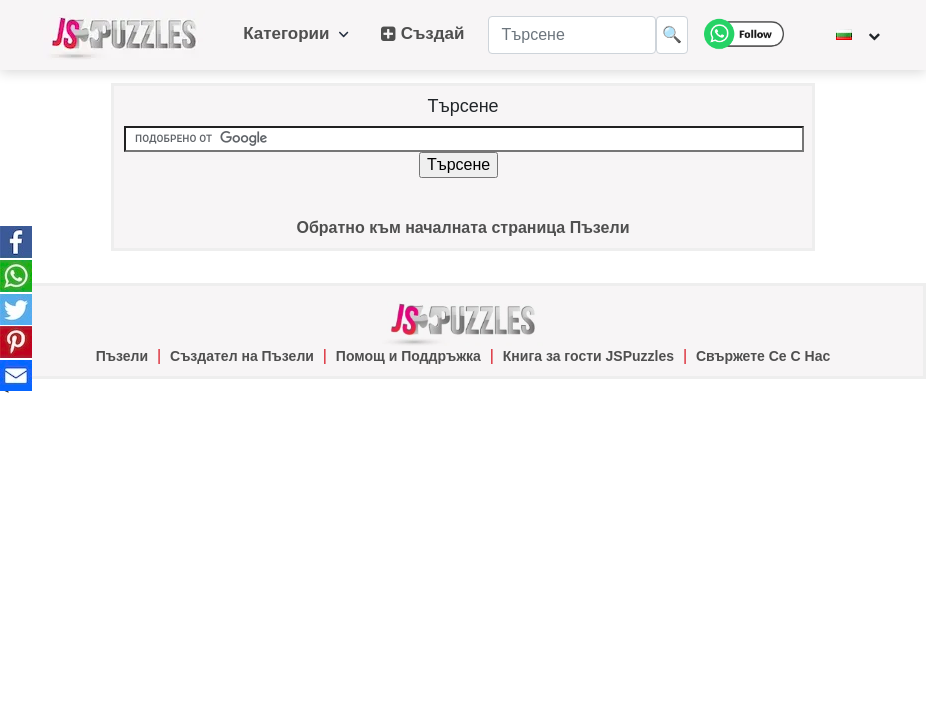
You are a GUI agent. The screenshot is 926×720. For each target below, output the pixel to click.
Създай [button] (423, 34)
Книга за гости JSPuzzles (588, 356)
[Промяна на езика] (858, 35)
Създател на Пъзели (242, 356)
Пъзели (122, 356)
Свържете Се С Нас (763, 356)
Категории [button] (296, 33)
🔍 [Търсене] (672, 34)
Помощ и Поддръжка (408, 356)
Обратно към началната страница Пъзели (462, 227)
